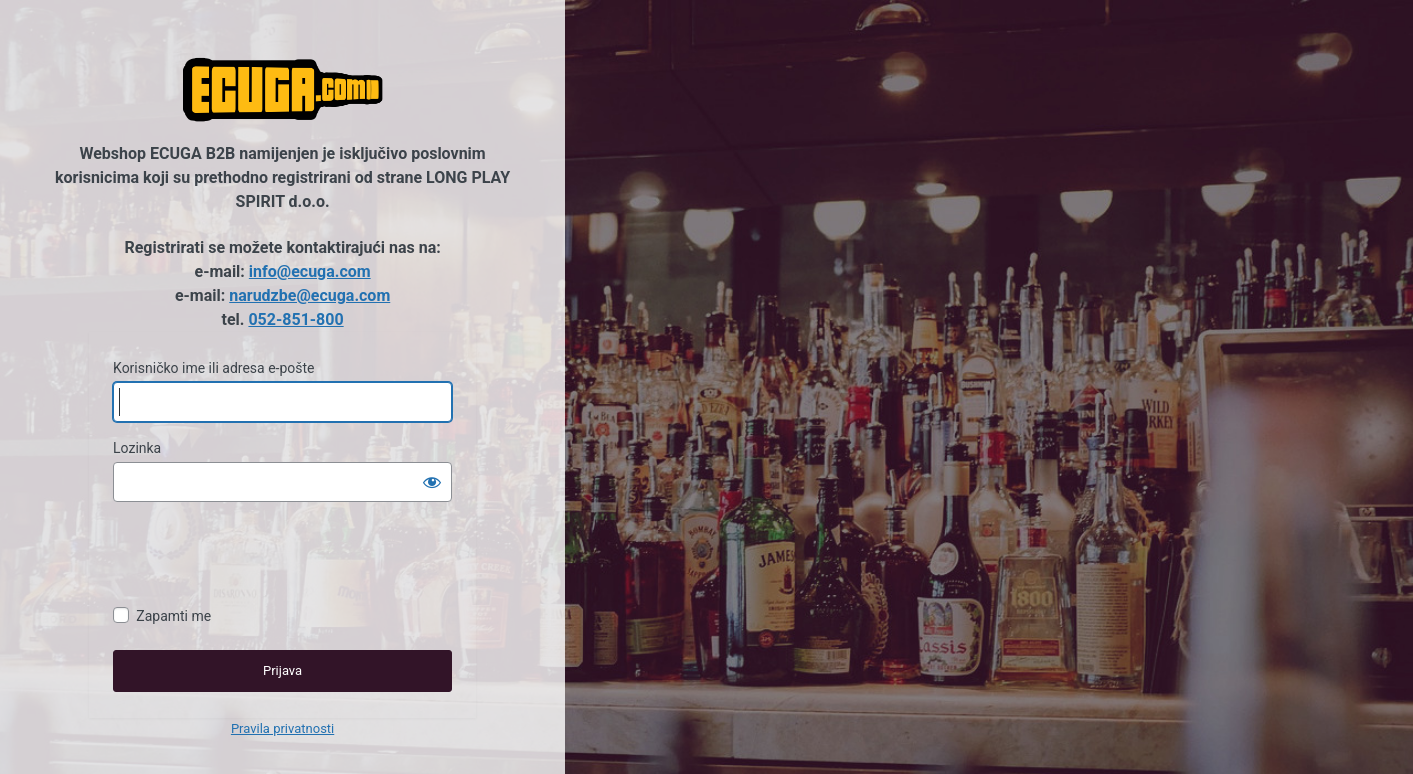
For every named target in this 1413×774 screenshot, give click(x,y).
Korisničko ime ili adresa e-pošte (213, 368)
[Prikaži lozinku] (432, 482)
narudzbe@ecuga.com (309, 295)
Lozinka (137, 448)
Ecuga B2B (283, 89)
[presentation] (265, 557)
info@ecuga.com (310, 271)
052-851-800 (295, 319)
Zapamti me (173, 616)
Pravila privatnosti (282, 728)
